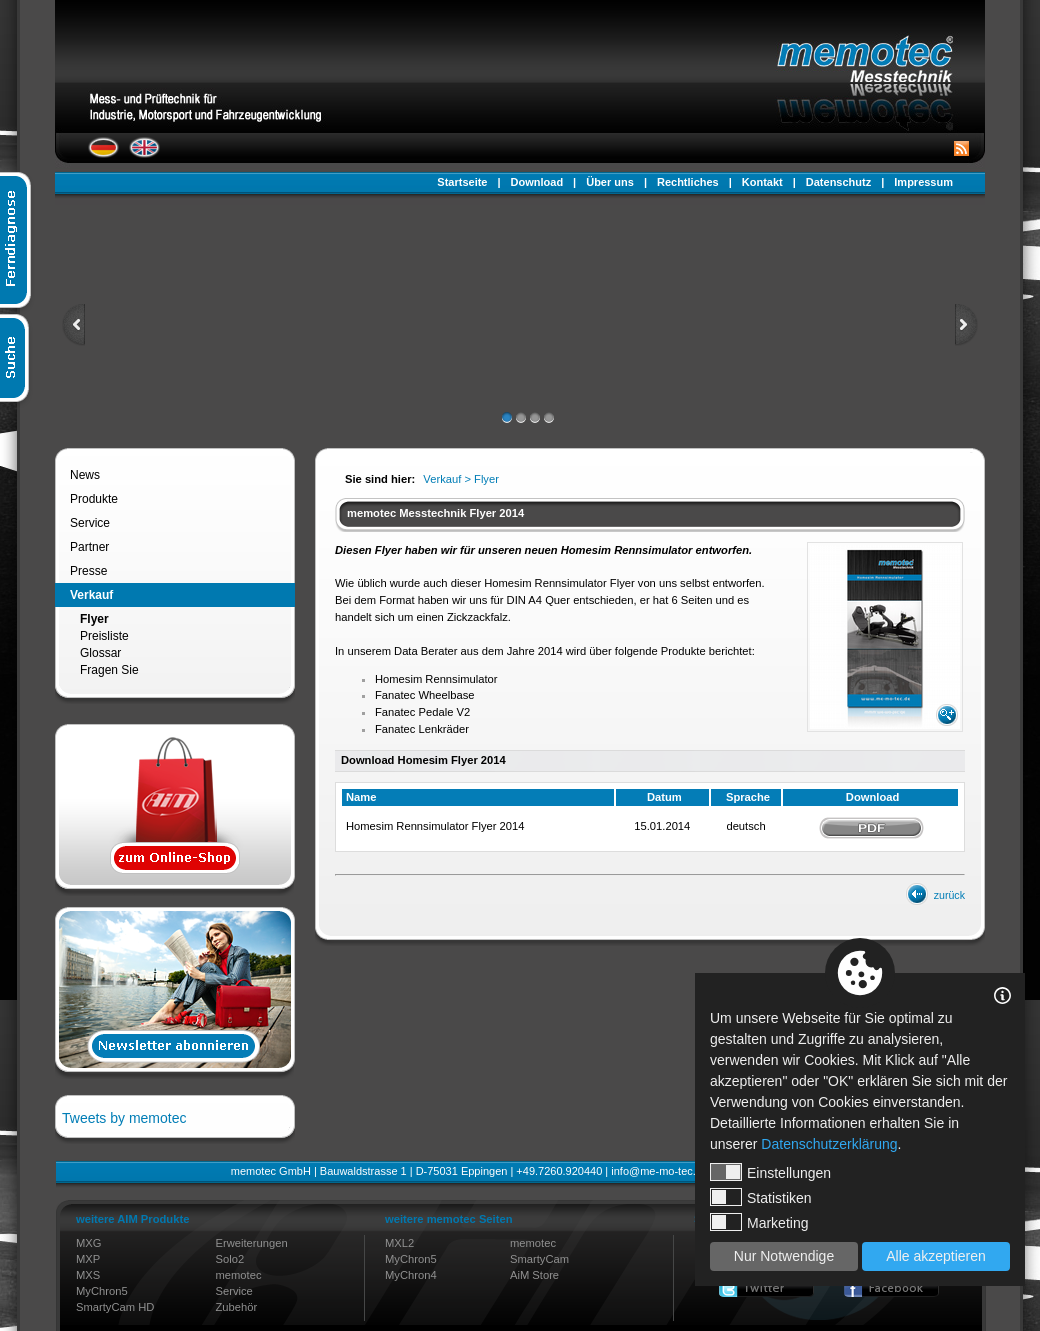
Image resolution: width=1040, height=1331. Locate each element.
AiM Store (534, 1275)
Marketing (759, 1222)
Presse (88, 571)
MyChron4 (411, 1275)
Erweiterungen (252, 1243)
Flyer (94, 619)
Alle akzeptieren (936, 1256)
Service (90, 523)
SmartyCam (539, 1259)
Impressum (923, 182)
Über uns (610, 182)
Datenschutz (838, 182)
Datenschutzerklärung (829, 1144)
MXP (88, 1259)
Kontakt (762, 182)
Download (537, 182)
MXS (88, 1275)
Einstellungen (770, 1172)
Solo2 (230, 1259)
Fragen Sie (109, 670)
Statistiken (761, 1197)
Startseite (462, 182)
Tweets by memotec (124, 1118)
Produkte (94, 499)
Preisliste (104, 636)
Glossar (100, 653)
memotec (239, 1275)
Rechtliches (688, 182)
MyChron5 (102, 1291)
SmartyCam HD (115, 1307)
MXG (88, 1243)
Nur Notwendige (784, 1256)
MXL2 (399, 1243)
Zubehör (237, 1307)
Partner (89, 547)
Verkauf (91, 595)
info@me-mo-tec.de (659, 1171)
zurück (949, 895)
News (85, 475)
